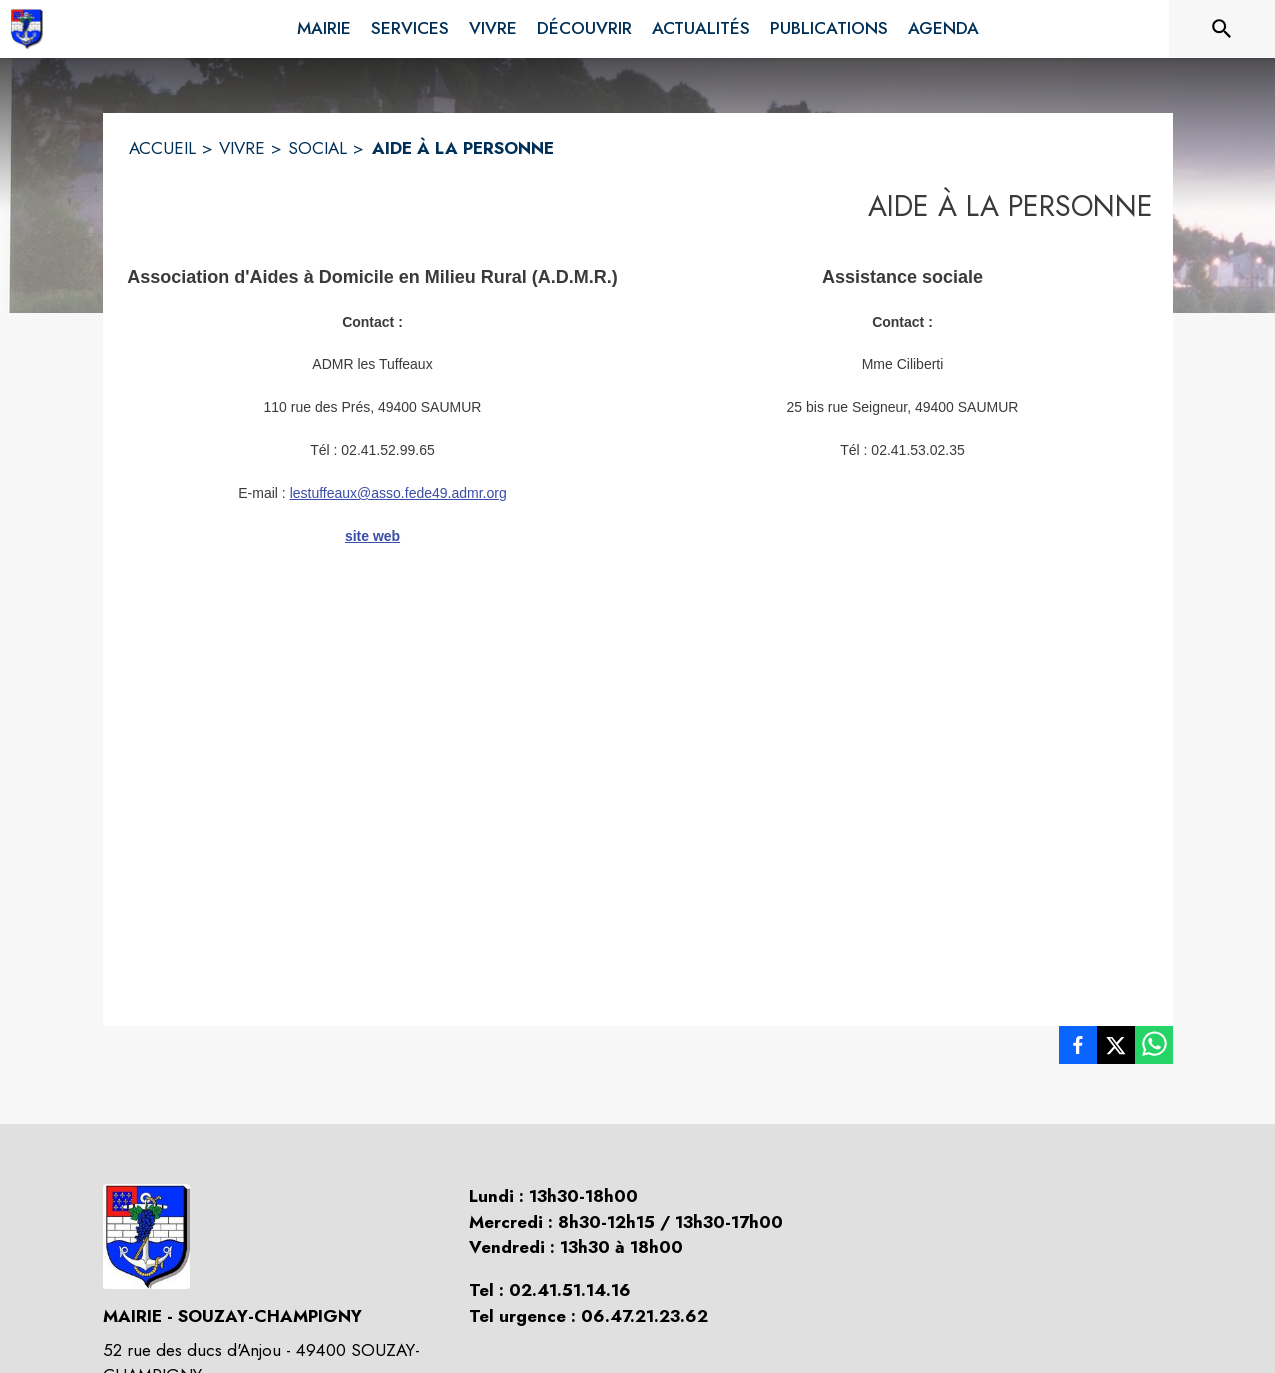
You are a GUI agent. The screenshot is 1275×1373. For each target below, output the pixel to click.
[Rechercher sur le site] (1222, 29)
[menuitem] (324, 25)
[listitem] (1078, 1049)
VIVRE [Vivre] (242, 148)
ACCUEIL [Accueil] (162, 148)
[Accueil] (26, 29)
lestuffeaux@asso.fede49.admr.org (398, 493)
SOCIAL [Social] (317, 148)
